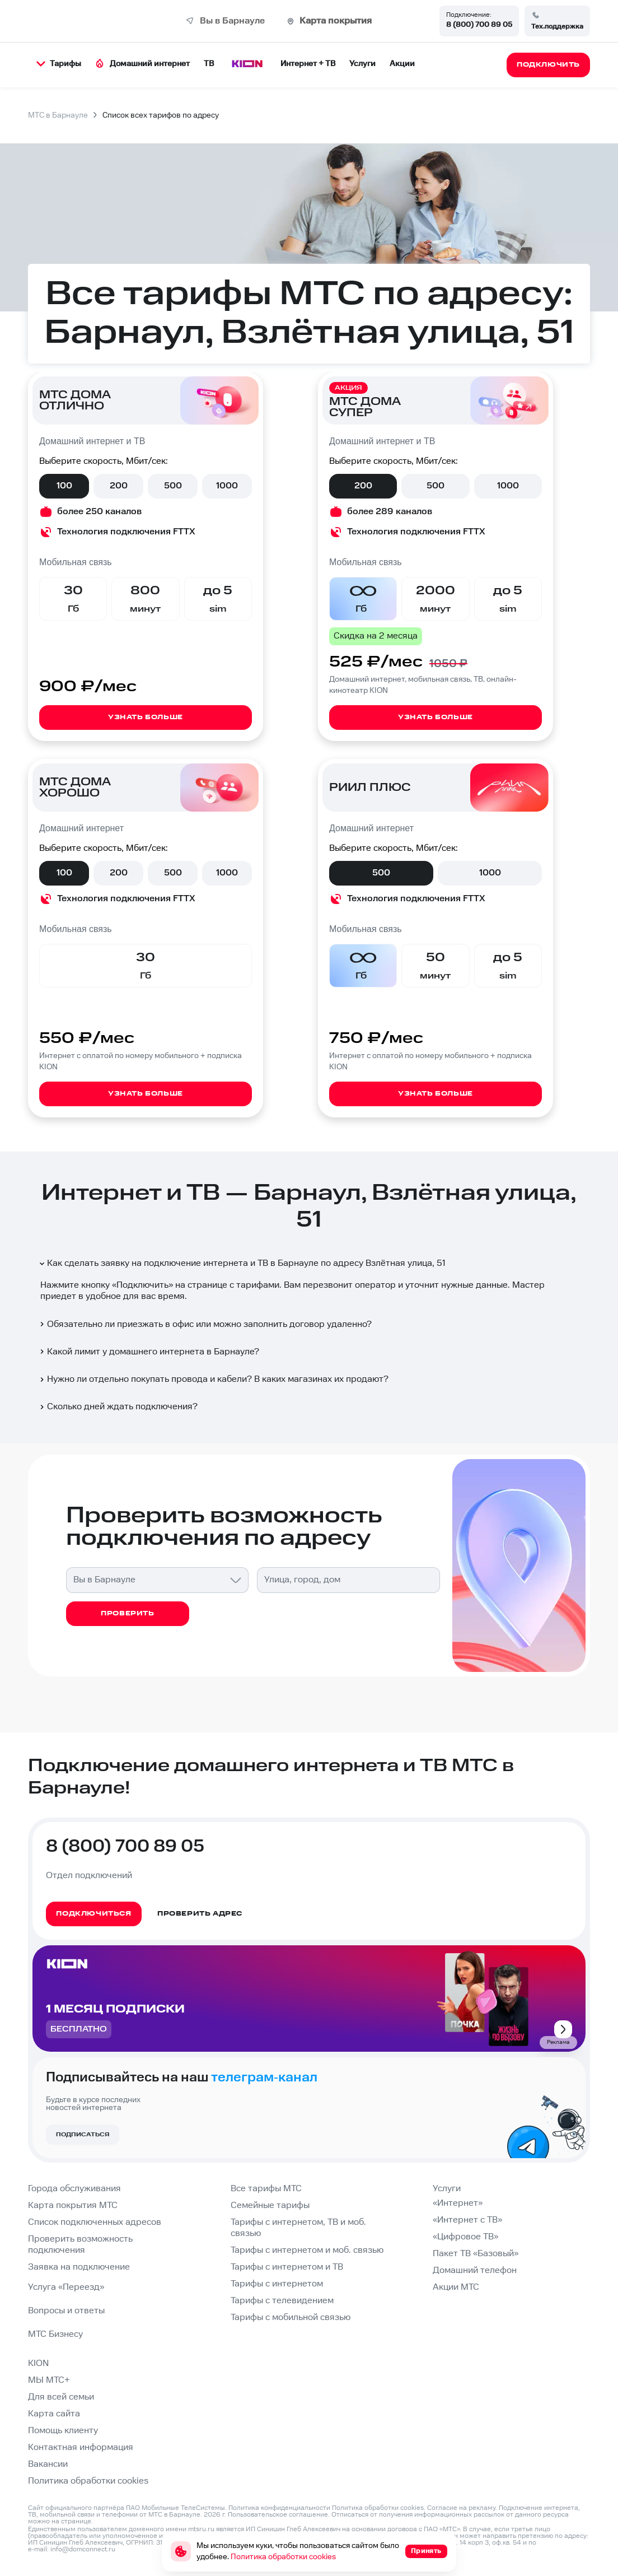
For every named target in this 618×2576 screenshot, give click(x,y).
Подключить (142, 1285)
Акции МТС (456, 2287)
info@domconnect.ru (82, 2549)
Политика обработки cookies (88, 2481)
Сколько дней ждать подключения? (118, 1406)
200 (119, 486)
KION (38, 2363)
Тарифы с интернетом (277, 2284)
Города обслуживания (74, 2188)
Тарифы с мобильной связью (290, 2317)
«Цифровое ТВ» (465, 2237)
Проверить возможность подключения (80, 2245)
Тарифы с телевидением (282, 2300)
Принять (426, 2551)
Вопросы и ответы (66, 2310)
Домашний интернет (142, 63)
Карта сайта (54, 2414)
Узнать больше (145, 717)
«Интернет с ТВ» (467, 2220)
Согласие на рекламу (461, 2508)
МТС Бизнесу (55, 2334)
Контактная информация (80, 2447)
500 (173, 486)
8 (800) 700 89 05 (479, 24)
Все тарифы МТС (266, 2188)
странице (76, 2521)
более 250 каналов (99, 511)
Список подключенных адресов (94, 2222)
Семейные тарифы (270, 2205)
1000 (227, 486)
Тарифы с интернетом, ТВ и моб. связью (298, 2228)
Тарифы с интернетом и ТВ (287, 2267)
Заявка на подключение (79, 2267)
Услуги (362, 63)
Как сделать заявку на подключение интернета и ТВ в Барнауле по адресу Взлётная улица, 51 (242, 1263)
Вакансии (48, 2464)
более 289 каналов (389, 511)
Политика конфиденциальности (279, 2508)
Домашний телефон (475, 2270)
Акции (402, 63)
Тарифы (58, 63)
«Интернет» (458, 2203)
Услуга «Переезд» (66, 2287)
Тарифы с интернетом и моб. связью (307, 2250)
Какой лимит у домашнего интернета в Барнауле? (149, 1352)
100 (64, 486)
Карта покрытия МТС (73, 2205)
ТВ (209, 63)
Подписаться (82, 2134)
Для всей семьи (61, 2397)
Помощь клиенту (63, 2430)
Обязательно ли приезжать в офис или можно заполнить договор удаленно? (205, 1324)
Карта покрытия (335, 21)
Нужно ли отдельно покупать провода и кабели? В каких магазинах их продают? (213, 1379)
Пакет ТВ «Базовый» (475, 2253)
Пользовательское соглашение (278, 2514)
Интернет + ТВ (307, 63)
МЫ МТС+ (49, 2380)
